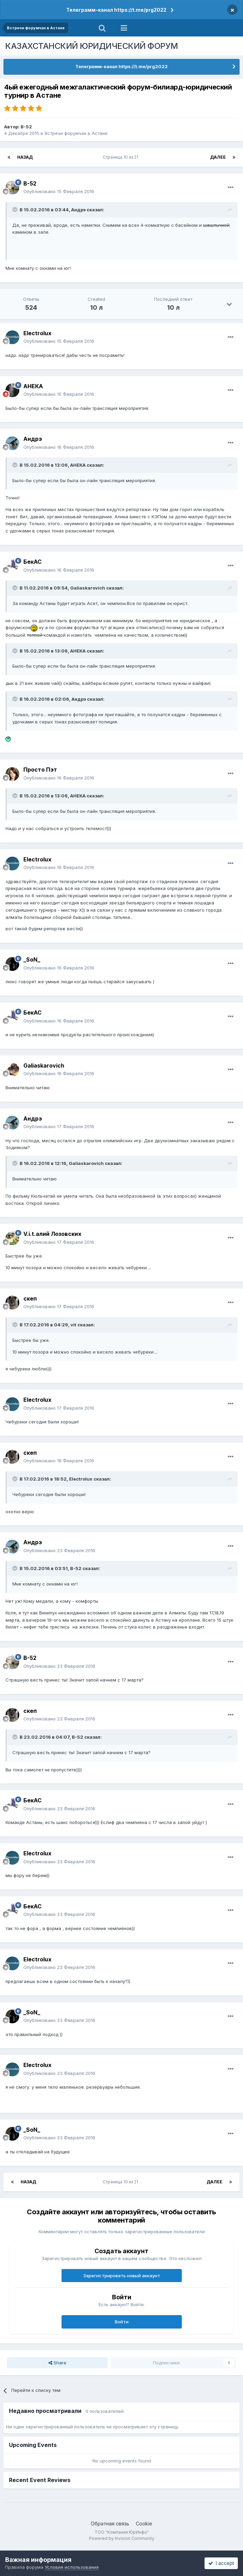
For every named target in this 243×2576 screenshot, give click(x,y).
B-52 (26, 126)
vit (73, 1324)
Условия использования (72, 2567)
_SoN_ (31, 959)
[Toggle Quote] (15, 209)
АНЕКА (33, 386)
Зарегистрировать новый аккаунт (121, 2275)
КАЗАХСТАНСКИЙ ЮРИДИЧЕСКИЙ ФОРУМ (91, 46)
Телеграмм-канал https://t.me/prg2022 (116, 10)
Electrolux (37, 333)
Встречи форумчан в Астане (76, 133)
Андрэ (78, 209)
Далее (218, 157)
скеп (30, 1298)
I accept (221, 2563)
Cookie (144, 2523)
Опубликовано (58, 191)
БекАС (32, 561)
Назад (25, 157)
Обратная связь (110, 2523)
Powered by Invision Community (121, 2538)
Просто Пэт (40, 769)
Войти (122, 2321)
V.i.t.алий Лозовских (52, 1233)
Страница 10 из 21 (121, 157)
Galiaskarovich (87, 588)
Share (57, 2362)
